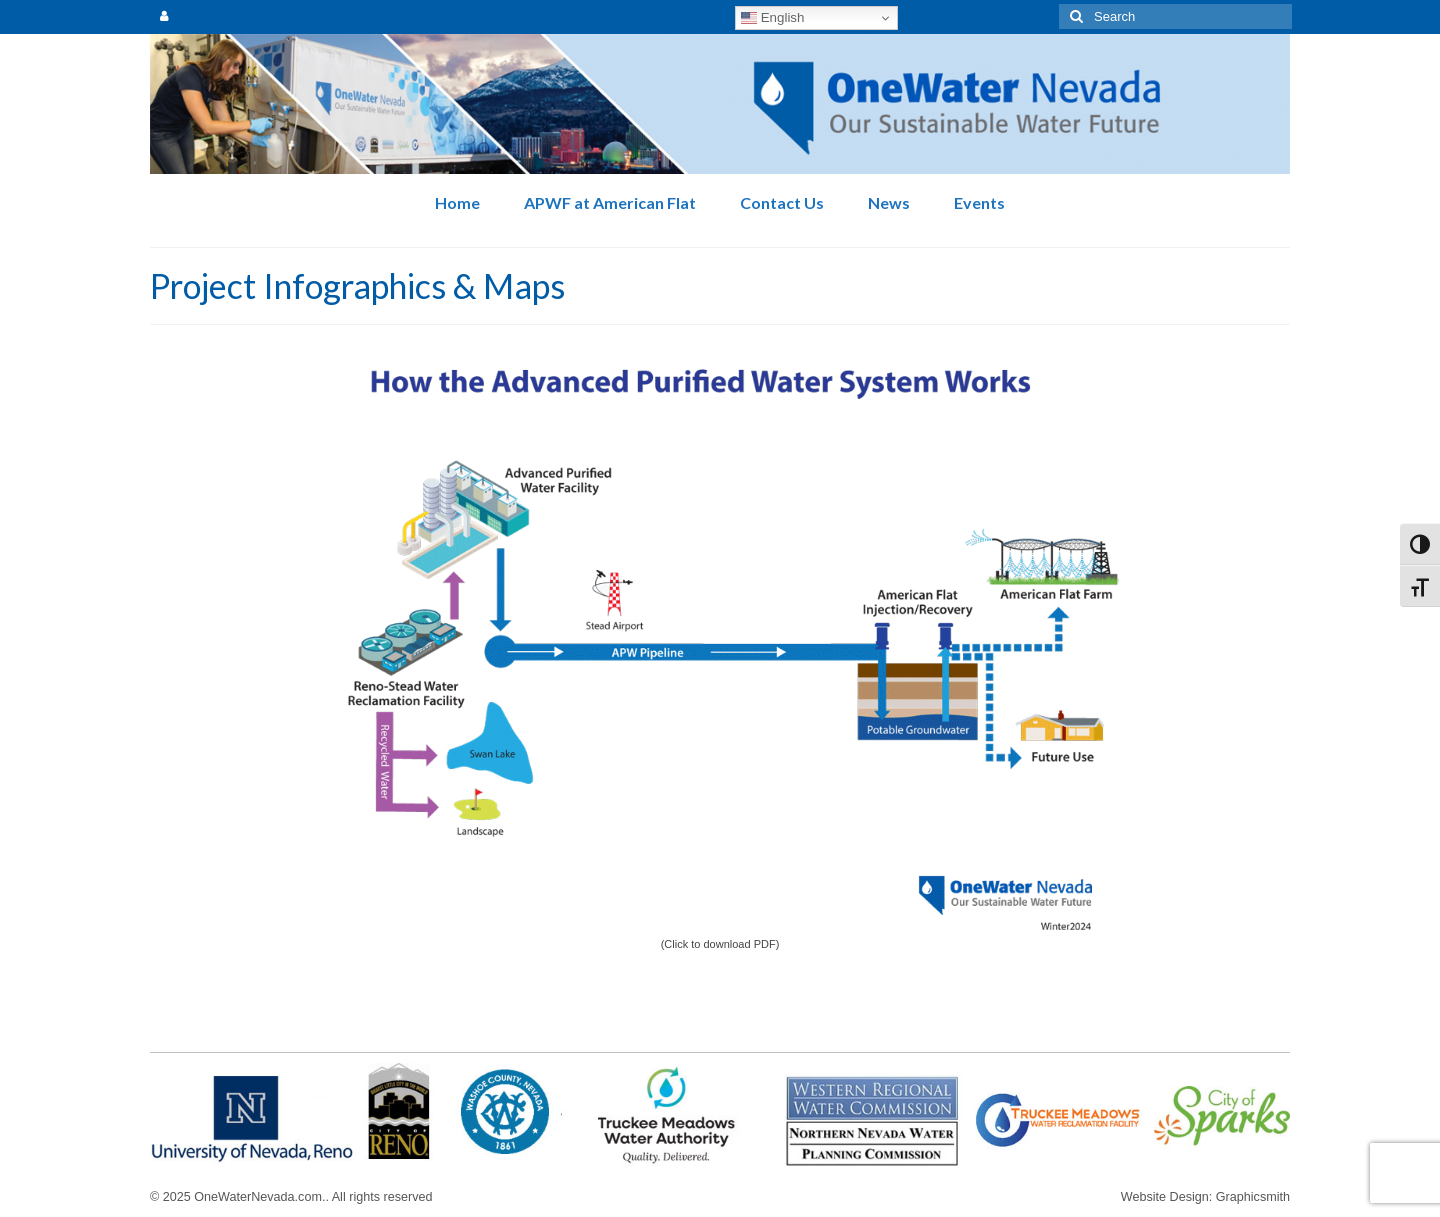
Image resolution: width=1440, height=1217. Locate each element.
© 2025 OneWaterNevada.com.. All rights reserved (291, 1197)
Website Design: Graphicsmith (1205, 1197)
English (772, 18)
